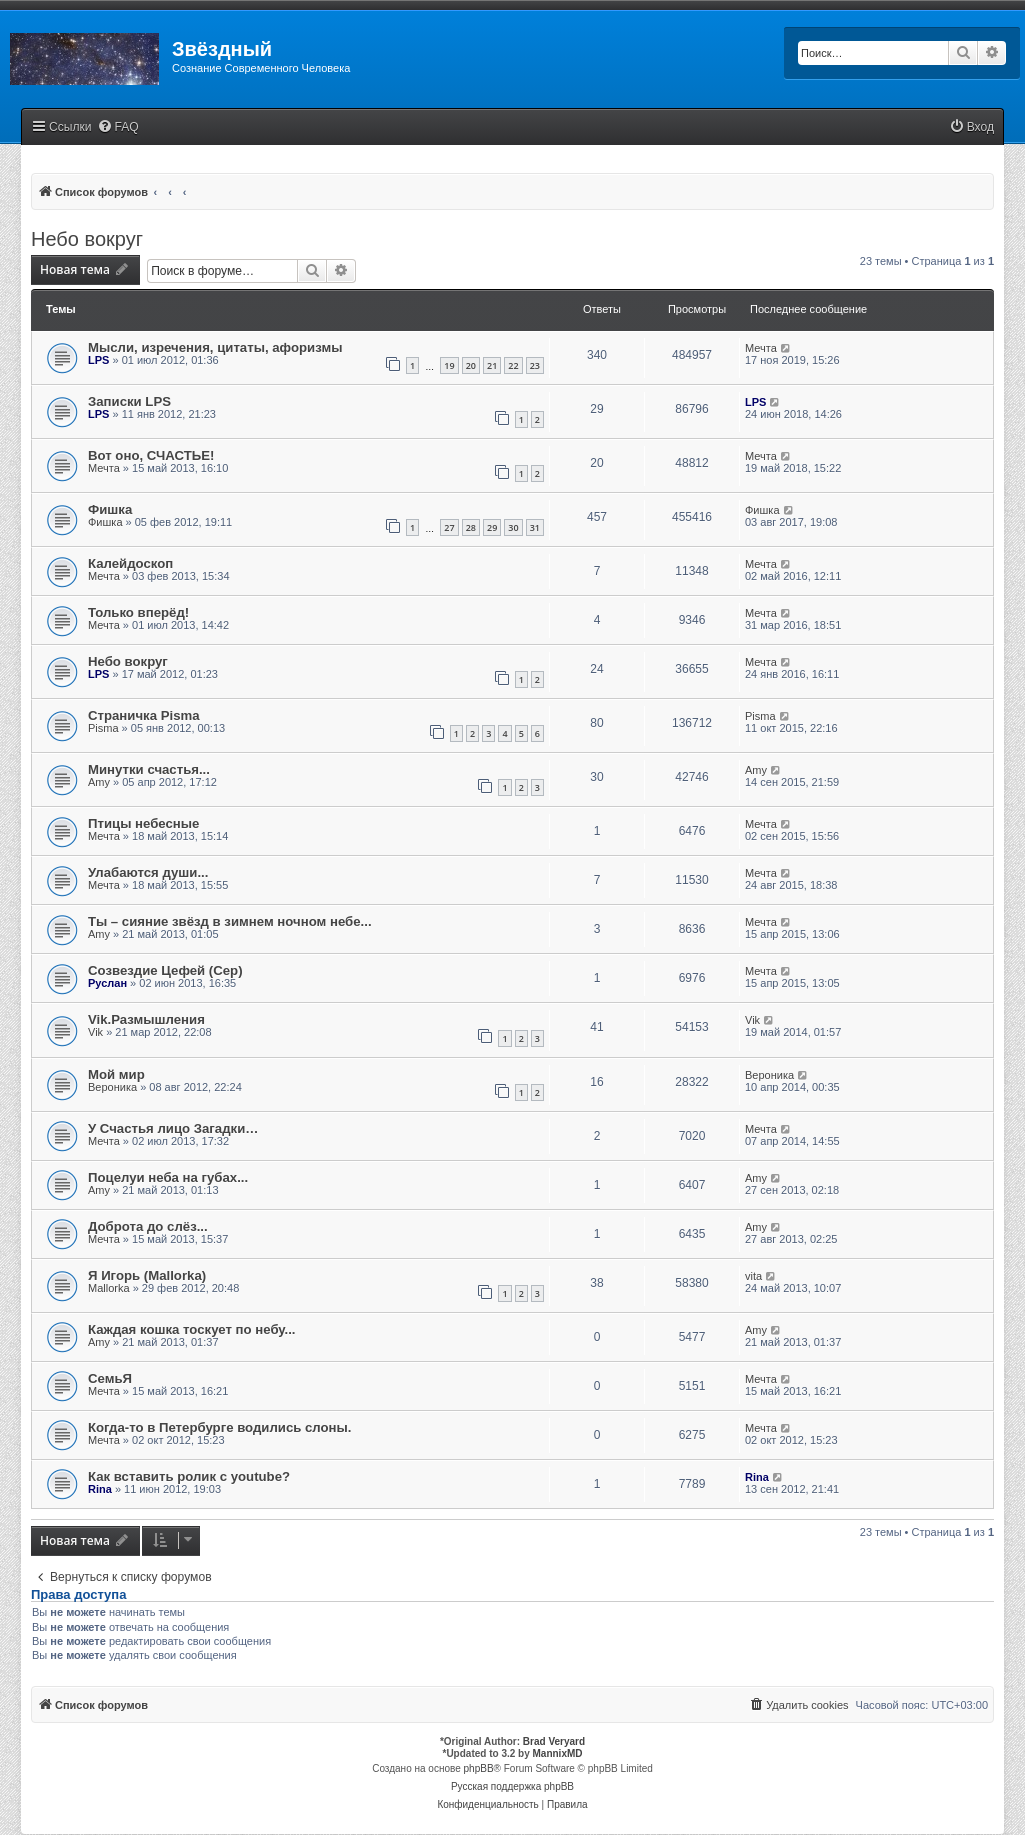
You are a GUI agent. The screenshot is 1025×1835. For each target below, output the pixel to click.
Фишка (110, 509)
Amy (99, 782)
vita (753, 1276)
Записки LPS (129, 401)
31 (535, 527)
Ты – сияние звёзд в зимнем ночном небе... (230, 921)
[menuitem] (118, 127)
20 (471, 365)
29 (492, 527)
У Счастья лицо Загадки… (173, 1128)
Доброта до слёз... (148, 1226)
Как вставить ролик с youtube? (189, 1476)
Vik (95, 1032)
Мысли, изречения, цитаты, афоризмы (215, 347)
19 (449, 365)
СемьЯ (110, 1378)
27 (449, 527)
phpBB (479, 1768)
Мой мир (116, 1074)
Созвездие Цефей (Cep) (165, 970)
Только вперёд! (138, 612)
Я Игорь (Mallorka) (147, 1275)
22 (513, 365)
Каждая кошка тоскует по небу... (192, 1329)
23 (535, 365)
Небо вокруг (87, 239)
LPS (98, 360)
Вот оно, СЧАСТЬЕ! (151, 455)
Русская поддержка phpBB (512, 1786)
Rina (100, 1489)
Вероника (112, 1087)
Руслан (107, 983)
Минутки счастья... (149, 769)
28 (471, 527)
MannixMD (558, 1753)
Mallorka (109, 1288)
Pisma (103, 728)
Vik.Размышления (146, 1019)
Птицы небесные (143, 823)
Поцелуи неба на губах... (168, 1177)
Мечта (761, 348)
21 (492, 365)
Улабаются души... (148, 872)
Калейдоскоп (130, 563)
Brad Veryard (554, 1741)
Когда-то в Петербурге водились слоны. (220, 1427)
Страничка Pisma (144, 715)
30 (513, 527)
